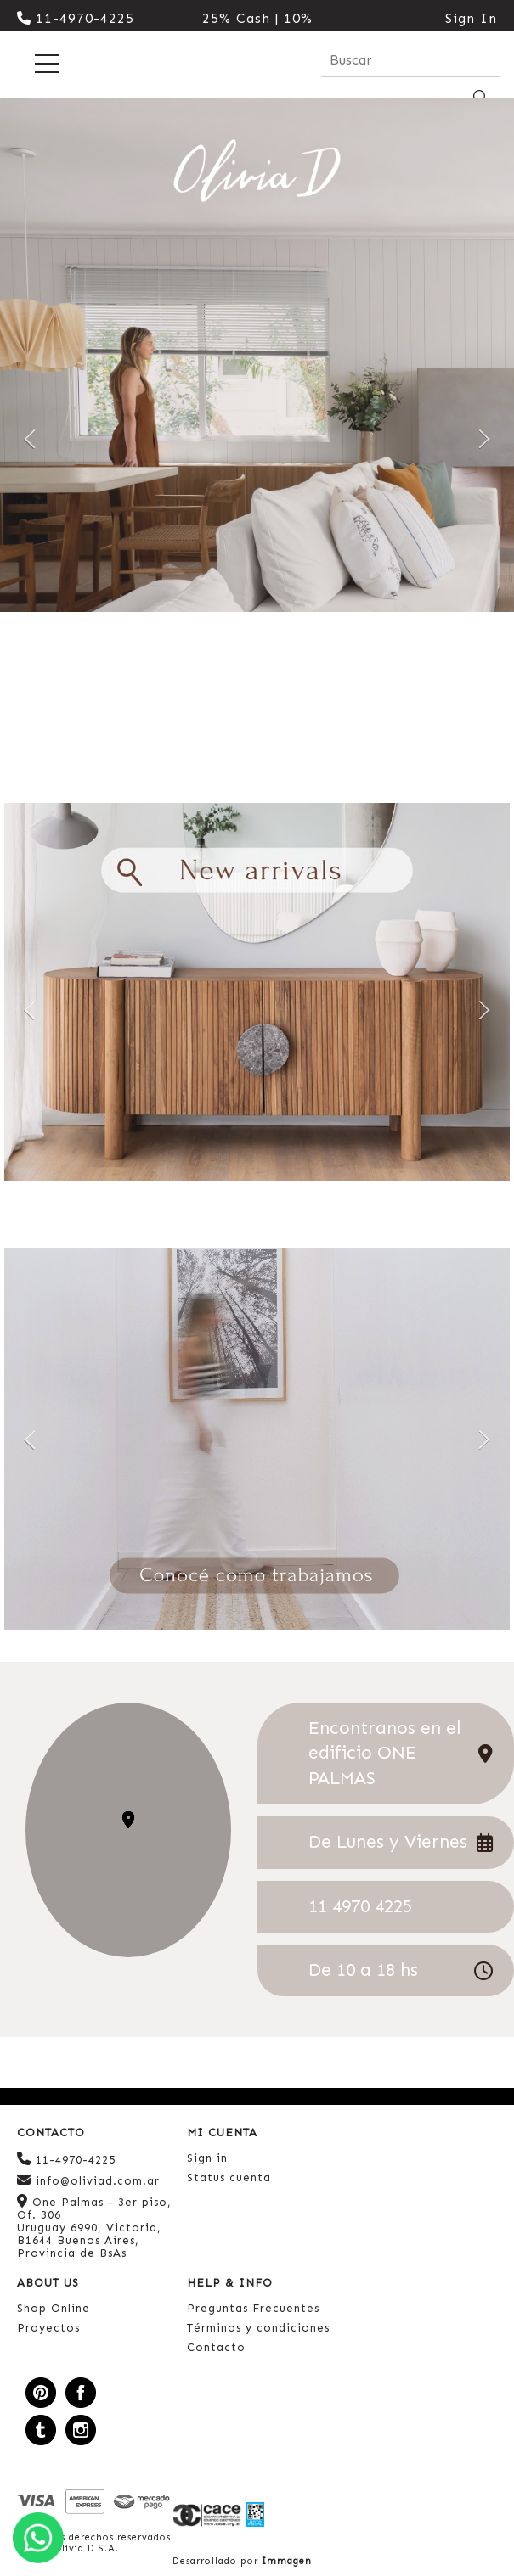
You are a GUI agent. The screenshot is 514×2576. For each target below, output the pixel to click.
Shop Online (53, 2308)
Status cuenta (229, 2177)
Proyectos (48, 2327)
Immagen (287, 2561)
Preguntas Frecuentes (253, 2308)
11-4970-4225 (75, 18)
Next (484, 437)
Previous (29, 437)
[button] (128, 1820)
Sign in (207, 2158)
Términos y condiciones (258, 2327)
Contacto (216, 2347)
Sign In (471, 18)
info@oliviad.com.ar (88, 2180)
